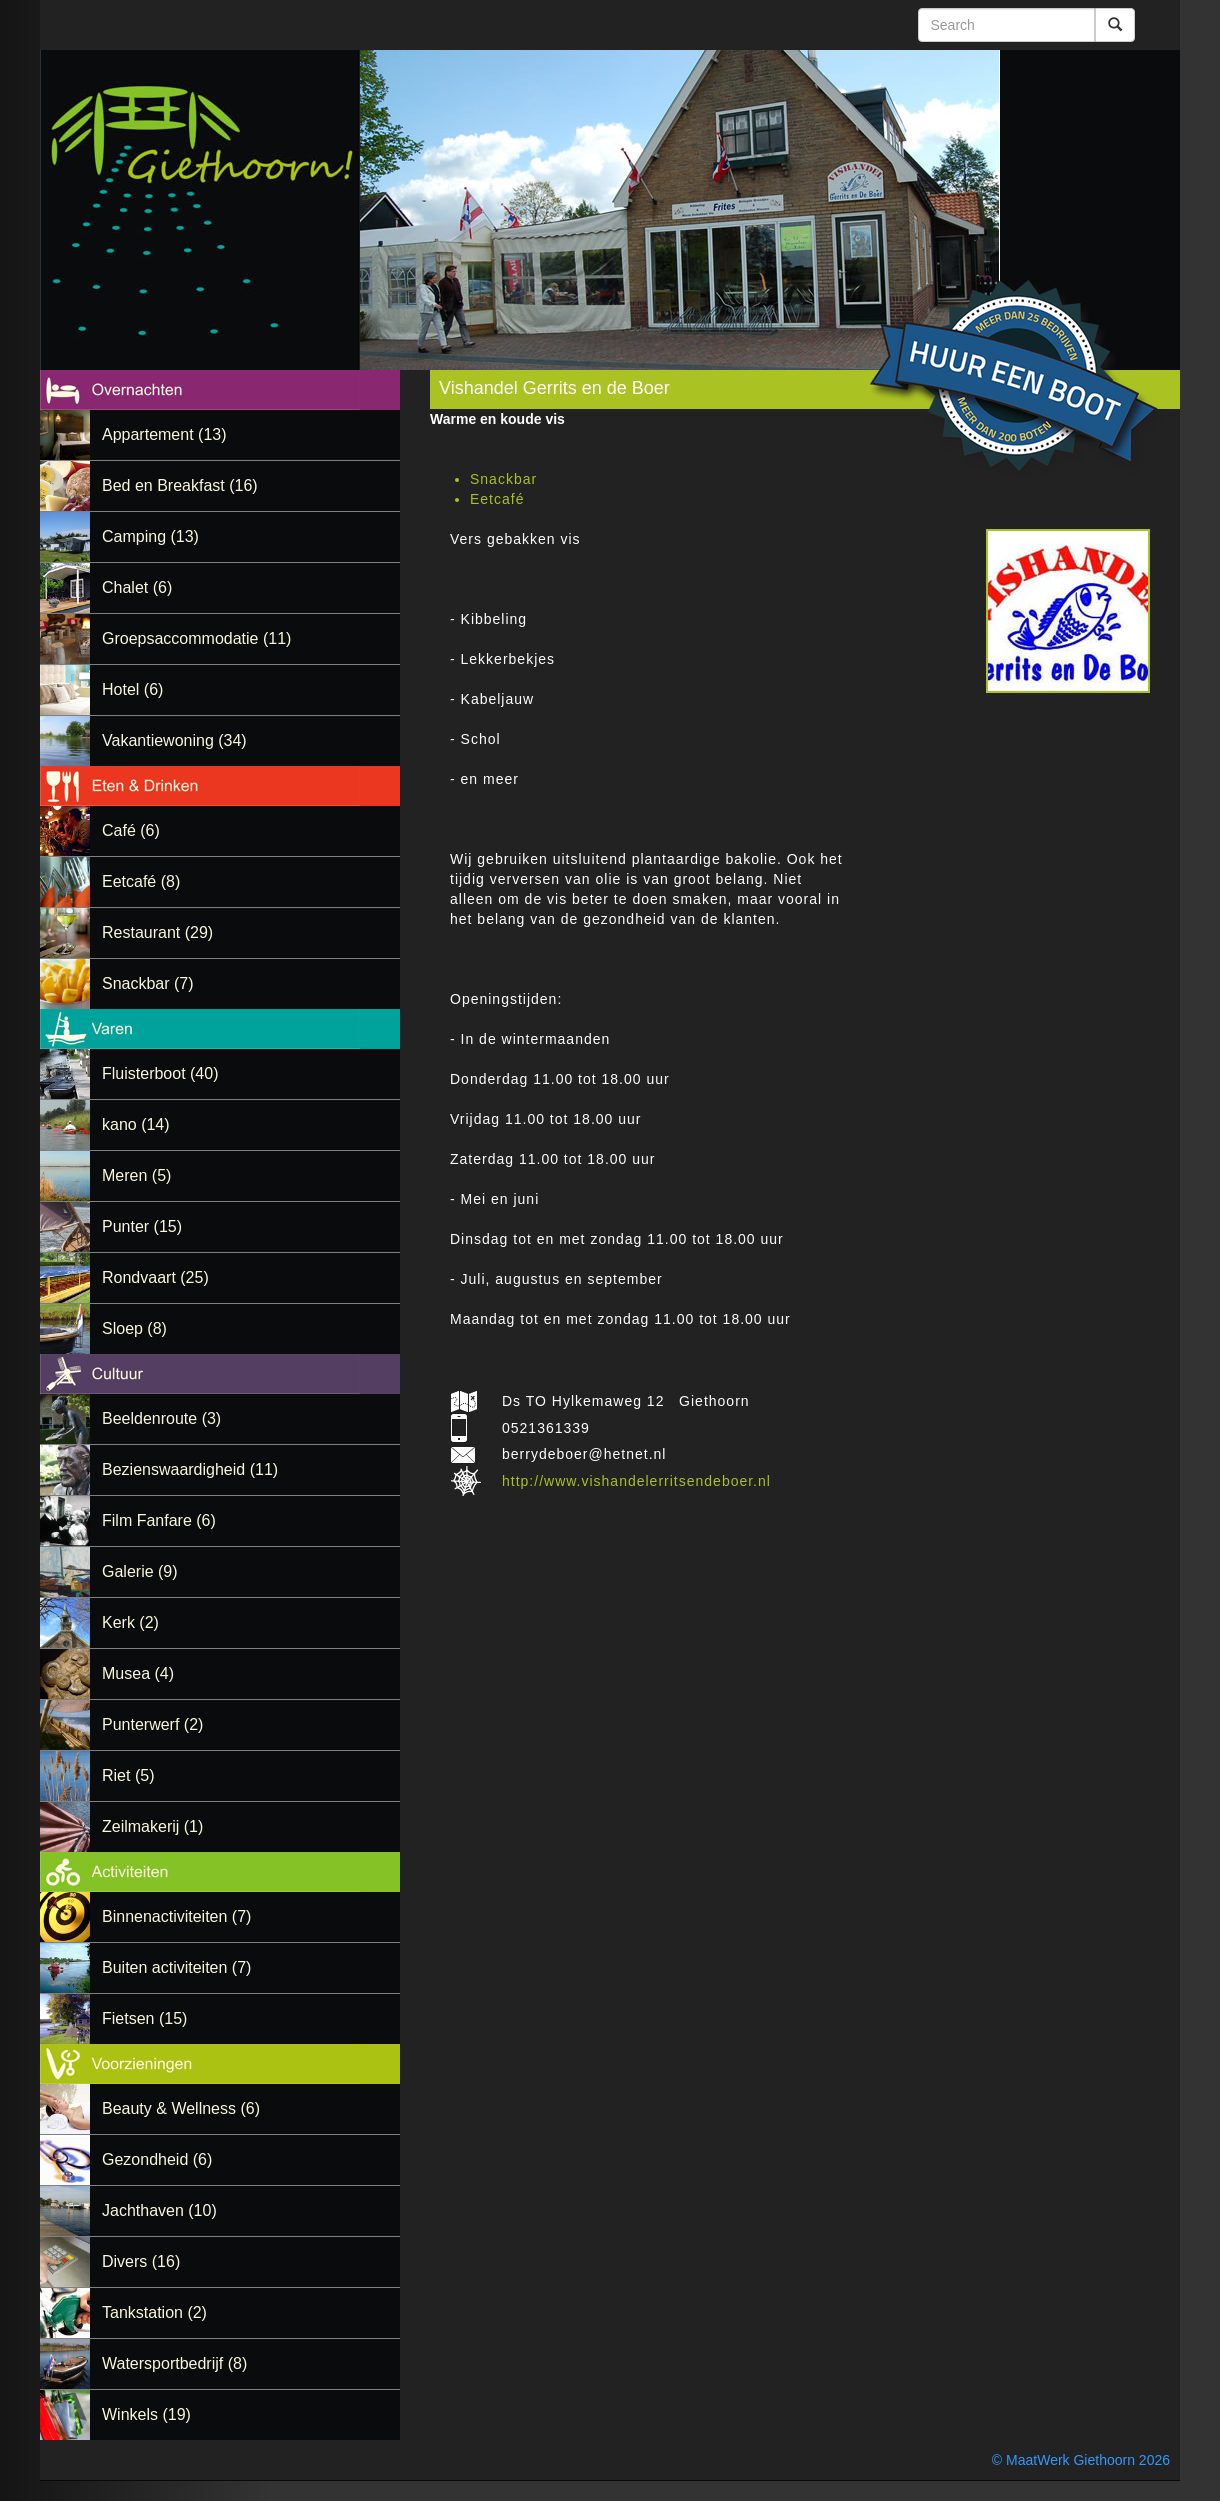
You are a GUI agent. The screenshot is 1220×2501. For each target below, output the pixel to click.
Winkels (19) (146, 2414)
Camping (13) (150, 536)
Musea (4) (138, 1673)
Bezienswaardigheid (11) (190, 1469)
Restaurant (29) (157, 932)
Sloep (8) (134, 1328)
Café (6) (131, 830)
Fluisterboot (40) (160, 1073)
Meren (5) (136, 1175)
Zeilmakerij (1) (152, 1826)
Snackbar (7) (148, 983)
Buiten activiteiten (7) (176, 1967)
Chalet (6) (137, 587)
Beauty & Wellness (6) (181, 2108)
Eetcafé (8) (141, 881)
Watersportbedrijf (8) (174, 2363)
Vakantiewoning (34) (174, 740)
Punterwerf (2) (152, 1724)
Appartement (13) (164, 434)
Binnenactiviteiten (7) (176, 1916)
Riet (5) (128, 1775)
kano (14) (136, 1124)
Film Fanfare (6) (159, 1520)
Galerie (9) (140, 1571)
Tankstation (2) (154, 2312)
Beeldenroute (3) (161, 1418)
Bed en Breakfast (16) (180, 485)
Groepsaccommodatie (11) (196, 638)
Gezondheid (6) (157, 2159)
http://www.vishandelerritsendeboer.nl (636, 1481)
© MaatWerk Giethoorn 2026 (1081, 2460)
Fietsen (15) (144, 2018)
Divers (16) (141, 2261)
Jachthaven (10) (159, 2210)
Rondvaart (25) (155, 1277)
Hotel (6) (132, 689)
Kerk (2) (130, 1622)
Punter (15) (142, 1226)
